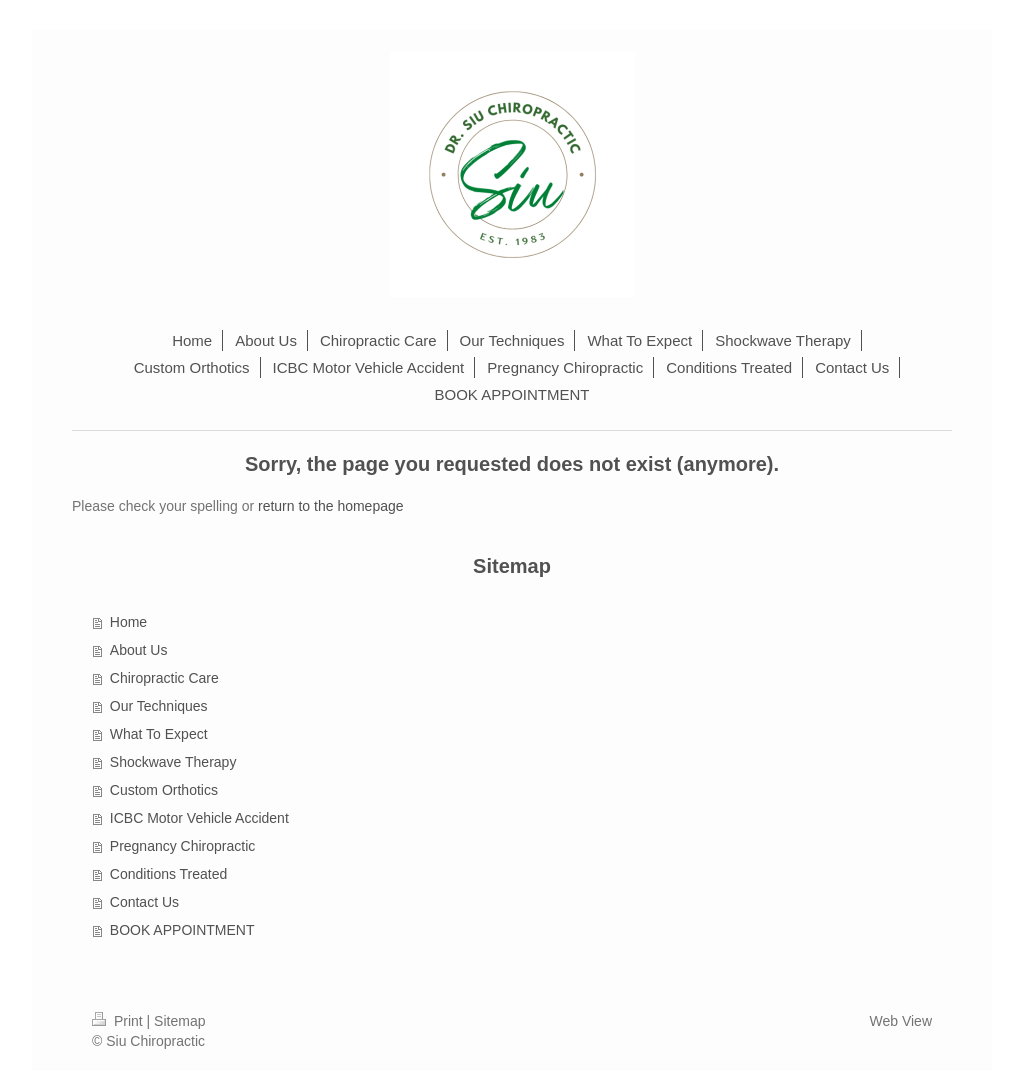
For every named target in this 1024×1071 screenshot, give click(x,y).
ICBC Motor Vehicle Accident (199, 818)
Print (119, 1021)
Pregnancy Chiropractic (183, 846)
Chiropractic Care (164, 678)
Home (128, 622)
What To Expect (159, 734)
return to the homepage (331, 506)
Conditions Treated (169, 874)
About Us (139, 650)
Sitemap (179, 1021)
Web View (900, 1021)
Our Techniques (159, 706)
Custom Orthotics (164, 790)
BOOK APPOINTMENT (182, 930)
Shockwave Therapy (173, 762)
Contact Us (144, 902)
